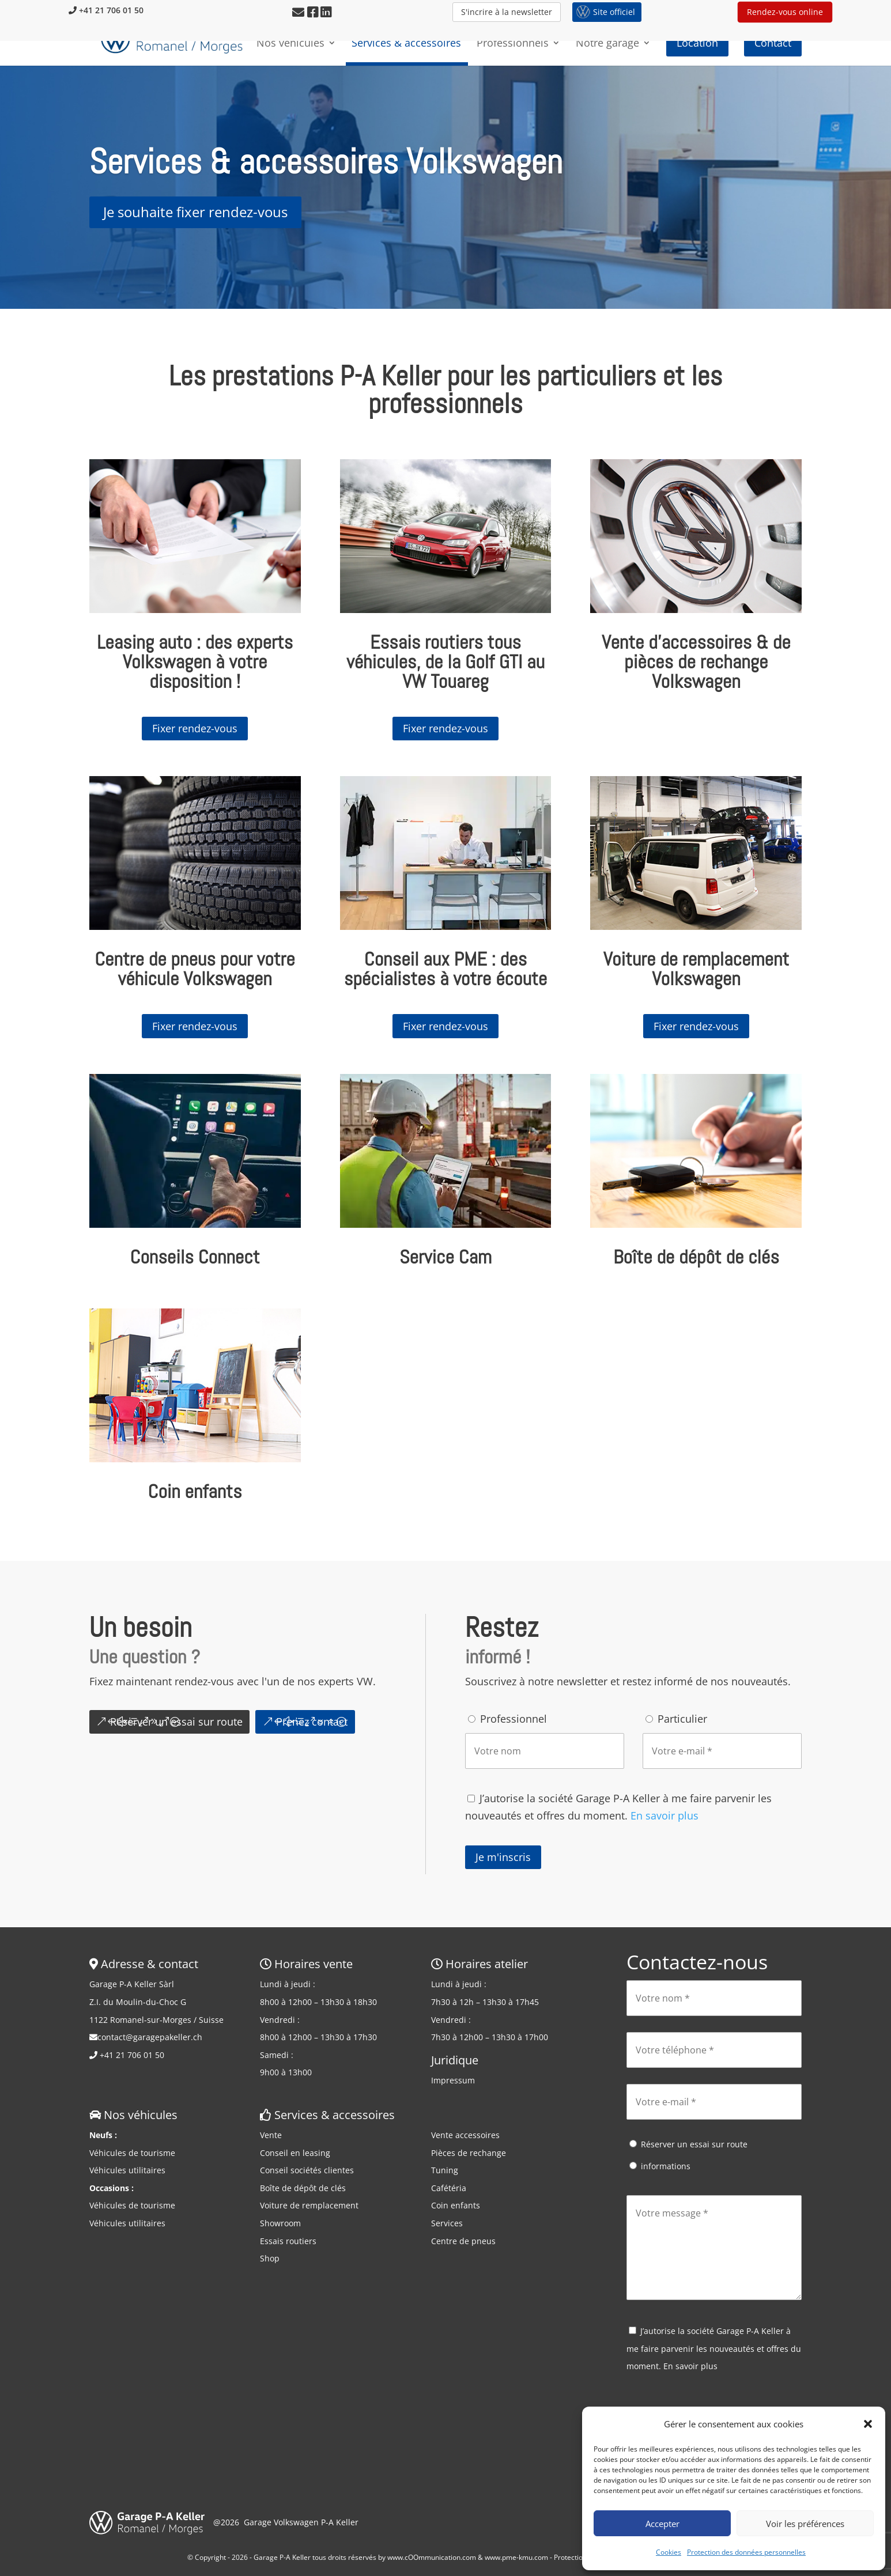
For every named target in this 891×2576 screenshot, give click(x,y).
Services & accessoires (406, 49)
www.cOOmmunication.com (431, 2557)
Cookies (668, 2552)
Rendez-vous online (785, 11)
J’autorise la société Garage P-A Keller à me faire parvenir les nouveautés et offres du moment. (713, 2348)
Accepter (662, 2523)
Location (697, 48)
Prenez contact (312, 1721)
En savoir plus (665, 1815)
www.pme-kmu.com (516, 2557)
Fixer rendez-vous (194, 728)
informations (665, 2166)
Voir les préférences (805, 2523)
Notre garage (607, 49)
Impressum (453, 2080)
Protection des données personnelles (746, 2552)
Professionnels (513, 49)
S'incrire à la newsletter (506, 11)
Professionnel (513, 1719)
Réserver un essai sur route (176, 1721)
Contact (772, 48)
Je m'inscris (503, 1857)
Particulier (682, 1719)
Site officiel (614, 11)
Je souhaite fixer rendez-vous (195, 211)
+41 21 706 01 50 (106, 10)
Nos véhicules (290, 49)
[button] (868, 2424)
